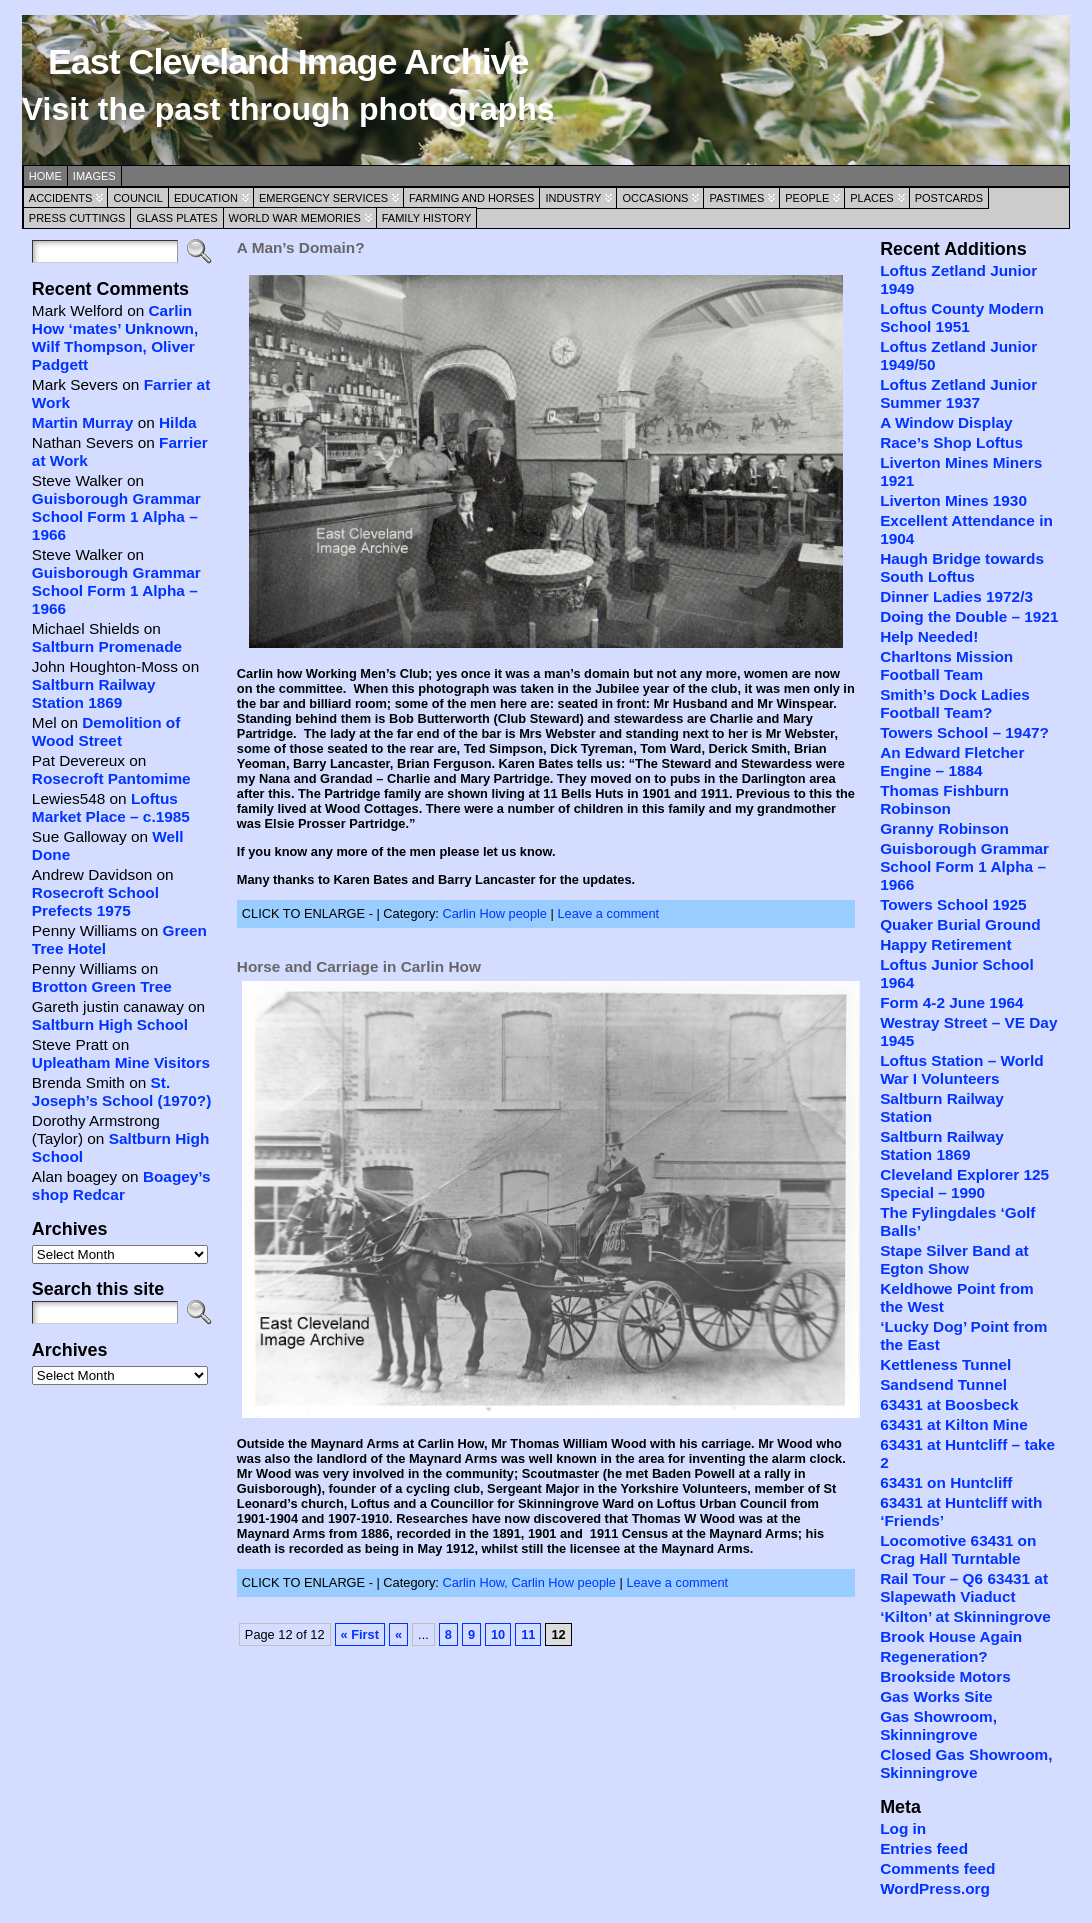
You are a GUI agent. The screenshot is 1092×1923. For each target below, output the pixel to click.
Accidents (61, 198)
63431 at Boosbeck (949, 1404)
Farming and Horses (471, 198)
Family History (427, 218)
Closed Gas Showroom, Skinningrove (966, 1763)
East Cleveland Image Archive (288, 62)
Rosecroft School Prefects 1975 (95, 901)
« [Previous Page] (398, 1634)
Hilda (178, 422)
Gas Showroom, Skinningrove (938, 1725)
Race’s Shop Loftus (951, 442)
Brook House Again (951, 1636)
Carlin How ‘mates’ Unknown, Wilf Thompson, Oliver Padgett (115, 337)
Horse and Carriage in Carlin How (359, 966)
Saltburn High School (110, 1024)
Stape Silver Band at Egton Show (954, 1259)
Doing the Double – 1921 (969, 616)
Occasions (655, 198)
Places (871, 198)
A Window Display (946, 422)
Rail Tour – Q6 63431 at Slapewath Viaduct (964, 1587)
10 (498, 1634)
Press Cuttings (77, 218)
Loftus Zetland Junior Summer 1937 (958, 393)
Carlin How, (476, 1582)
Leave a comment (608, 913)
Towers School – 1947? (964, 732)
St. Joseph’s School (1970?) (122, 1091)
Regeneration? (934, 1656)
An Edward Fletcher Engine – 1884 (952, 761)
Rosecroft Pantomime (111, 778)
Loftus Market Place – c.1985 (111, 807)
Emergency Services (323, 198)
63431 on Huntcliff (946, 1482)
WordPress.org (935, 1888)
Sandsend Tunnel (943, 1384)
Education (206, 198)
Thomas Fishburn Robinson (944, 799)
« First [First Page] (360, 1634)
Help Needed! (929, 636)
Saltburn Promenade (107, 646)
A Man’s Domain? (301, 247)
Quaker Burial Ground (960, 924)
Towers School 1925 (953, 904)
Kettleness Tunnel (945, 1364)
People (807, 198)
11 (528, 1634)
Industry (573, 198)
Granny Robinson (944, 828)
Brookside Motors (945, 1676)
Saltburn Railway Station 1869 (94, 693)
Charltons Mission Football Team (946, 665)
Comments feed (937, 1868)
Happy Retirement (945, 944)
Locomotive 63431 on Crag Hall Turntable (958, 1549)
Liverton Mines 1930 (953, 500)
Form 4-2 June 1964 (951, 1002)
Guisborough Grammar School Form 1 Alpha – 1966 (116, 516)
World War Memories (295, 218)
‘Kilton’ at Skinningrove (965, 1616)
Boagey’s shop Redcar (121, 1185)
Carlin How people (494, 913)
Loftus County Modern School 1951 (962, 317)
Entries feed (924, 1848)
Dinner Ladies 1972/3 (956, 596)
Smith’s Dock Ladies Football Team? (955, 703)
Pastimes (736, 198)
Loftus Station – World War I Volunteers (962, 1069)
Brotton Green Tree (102, 986)
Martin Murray (83, 422)
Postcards (949, 198)
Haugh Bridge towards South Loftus (962, 567)
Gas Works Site (936, 1696)
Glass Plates (176, 218)
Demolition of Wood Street (106, 731)
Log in (903, 1828)
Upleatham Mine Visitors (121, 1062)
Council (138, 198)
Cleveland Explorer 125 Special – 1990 (964, 1183)
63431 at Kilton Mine (954, 1424)
